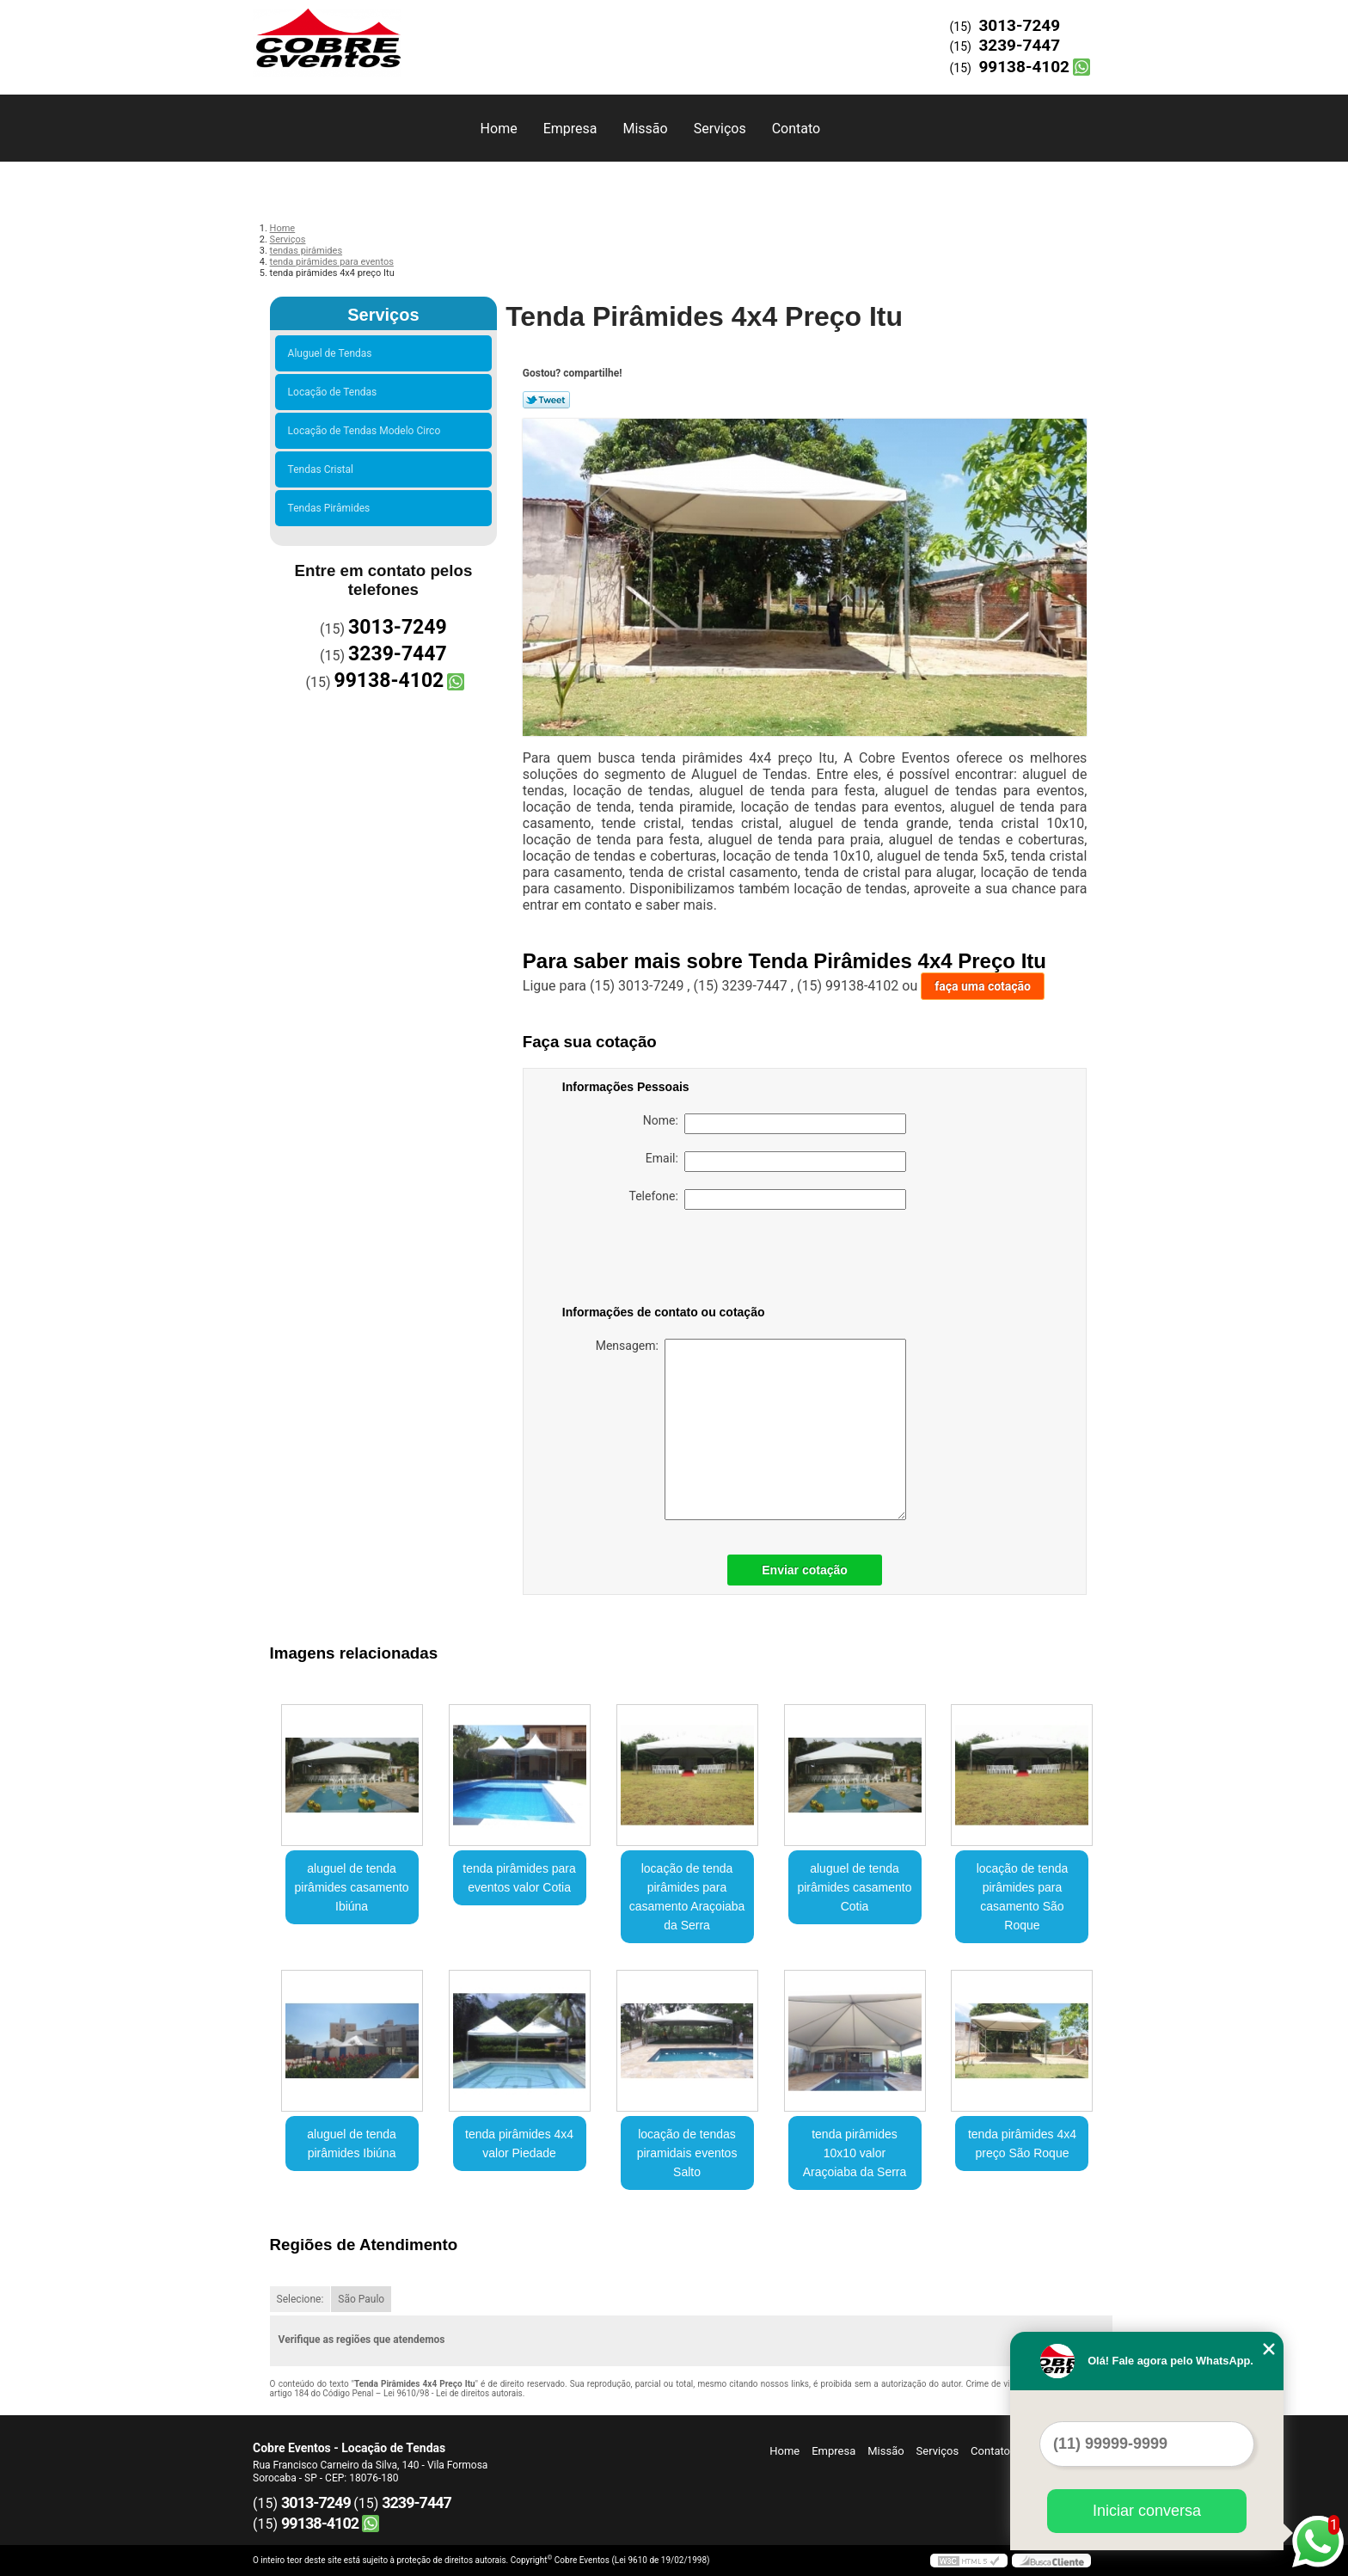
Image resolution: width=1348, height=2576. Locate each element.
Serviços (720, 128)
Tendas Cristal (323, 469)
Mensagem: (751, 1429)
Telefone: (767, 1199)
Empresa (570, 128)
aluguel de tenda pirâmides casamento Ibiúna (352, 1887)
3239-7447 (1019, 45)
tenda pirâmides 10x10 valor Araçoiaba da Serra (855, 2153)
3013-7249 (1019, 25)
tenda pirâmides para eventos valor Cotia (519, 1877)
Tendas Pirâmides (332, 508)
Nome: (774, 1123)
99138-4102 (1023, 67)
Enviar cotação (805, 1570)
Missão (644, 128)
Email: (776, 1161)
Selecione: (300, 2299)
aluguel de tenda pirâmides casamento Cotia (854, 1887)
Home (499, 128)
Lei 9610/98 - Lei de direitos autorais (453, 2393)
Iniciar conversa (1147, 2510)
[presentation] (671, 1260)
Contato (796, 128)
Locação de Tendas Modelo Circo (367, 431)
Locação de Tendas (335, 392)
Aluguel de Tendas (332, 353)
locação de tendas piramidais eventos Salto (687, 2153)
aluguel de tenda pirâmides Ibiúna (351, 2143)
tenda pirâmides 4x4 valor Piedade (519, 2143)
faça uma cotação (982, 986)
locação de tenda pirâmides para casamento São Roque (1023, 1896)
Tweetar (546, 399)
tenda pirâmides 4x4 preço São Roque (1022, 2143)
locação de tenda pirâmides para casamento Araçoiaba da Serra (687, 1896)
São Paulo (361, 2299)
